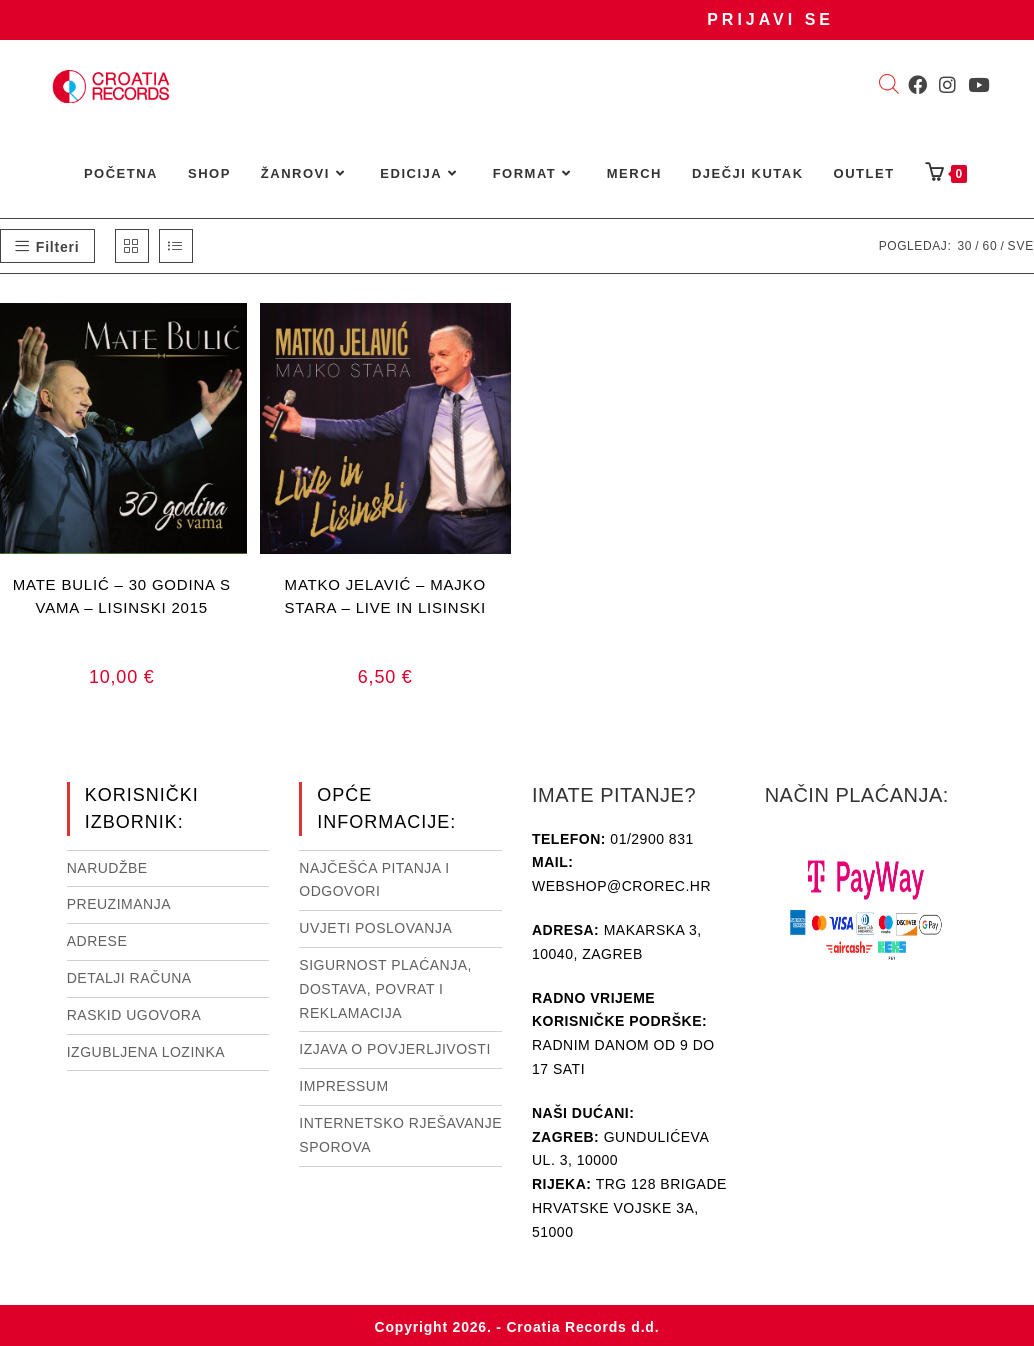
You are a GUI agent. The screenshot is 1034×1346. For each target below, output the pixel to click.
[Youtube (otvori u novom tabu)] (978, 85)
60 (989, 246)
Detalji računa (129, 978)
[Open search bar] (889, 86)
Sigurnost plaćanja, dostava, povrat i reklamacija (385, 989)
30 (964, 246)
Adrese (97, 941)
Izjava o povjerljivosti (394, 1049)
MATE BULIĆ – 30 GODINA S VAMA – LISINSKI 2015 (122, 596)
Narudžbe (107, 868)
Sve (1021, 246)
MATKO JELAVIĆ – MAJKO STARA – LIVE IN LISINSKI (386, 596)
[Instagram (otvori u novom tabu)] (947, 85)
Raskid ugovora (134, 1015)
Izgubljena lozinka (146, 1052)
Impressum (343, 1086)
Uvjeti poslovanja (375, 928)
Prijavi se (770, 19)
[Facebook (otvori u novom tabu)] (917, 85)
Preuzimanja (119, 904)
